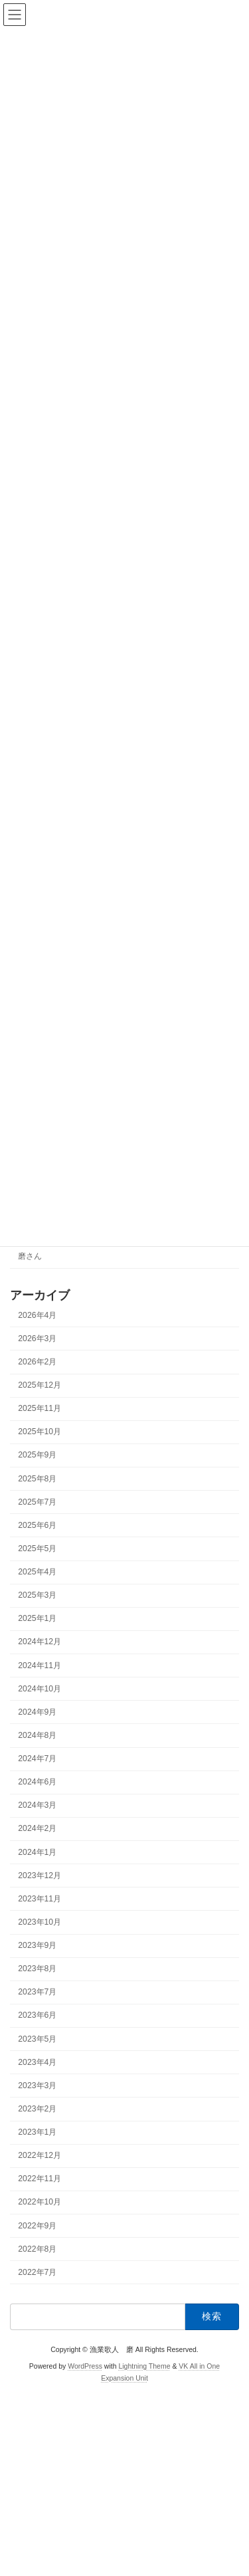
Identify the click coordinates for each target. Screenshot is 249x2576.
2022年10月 (39, 2202)
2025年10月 (39, 1432)
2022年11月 (39, 2179)
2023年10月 (39, 1922)
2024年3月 (37, 1805)
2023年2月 (37, 2108)
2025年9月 (37, 1455)
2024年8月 (37, 1735)
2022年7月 (37, 2272)
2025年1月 (37, 1619)
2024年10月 (39, 1688)
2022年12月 (39, 2155)
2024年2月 (37, 1829)
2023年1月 (37, 2132)
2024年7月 (37, 1758)
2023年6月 (37, 2015)
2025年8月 (37, 1478)
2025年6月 (37, 1525)
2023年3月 (37, 2085)
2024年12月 (39, 1642)
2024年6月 (37, 1781)
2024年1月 (37, 1852)
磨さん (30, 1256)
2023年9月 (37, 1945)
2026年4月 (37, 1315)
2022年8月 (37, 2249)
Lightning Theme (144, 2366)
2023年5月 (37, 2039)
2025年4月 (37, 1571)
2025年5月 (37, 1548)
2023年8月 (37, 1968)
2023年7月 (37, 1992)
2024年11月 (39, 1665)
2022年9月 (37, 2225)
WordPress (85, 2366)
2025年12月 (39, 1385)
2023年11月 (39, 1898)
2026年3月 (37, 1338)
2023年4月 (37, 2062)
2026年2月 (37, 1361)
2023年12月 (39, 1875)
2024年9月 (37, 1712)
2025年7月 (37, 1502)
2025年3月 (37, 1595)
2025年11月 (39, 1408)
